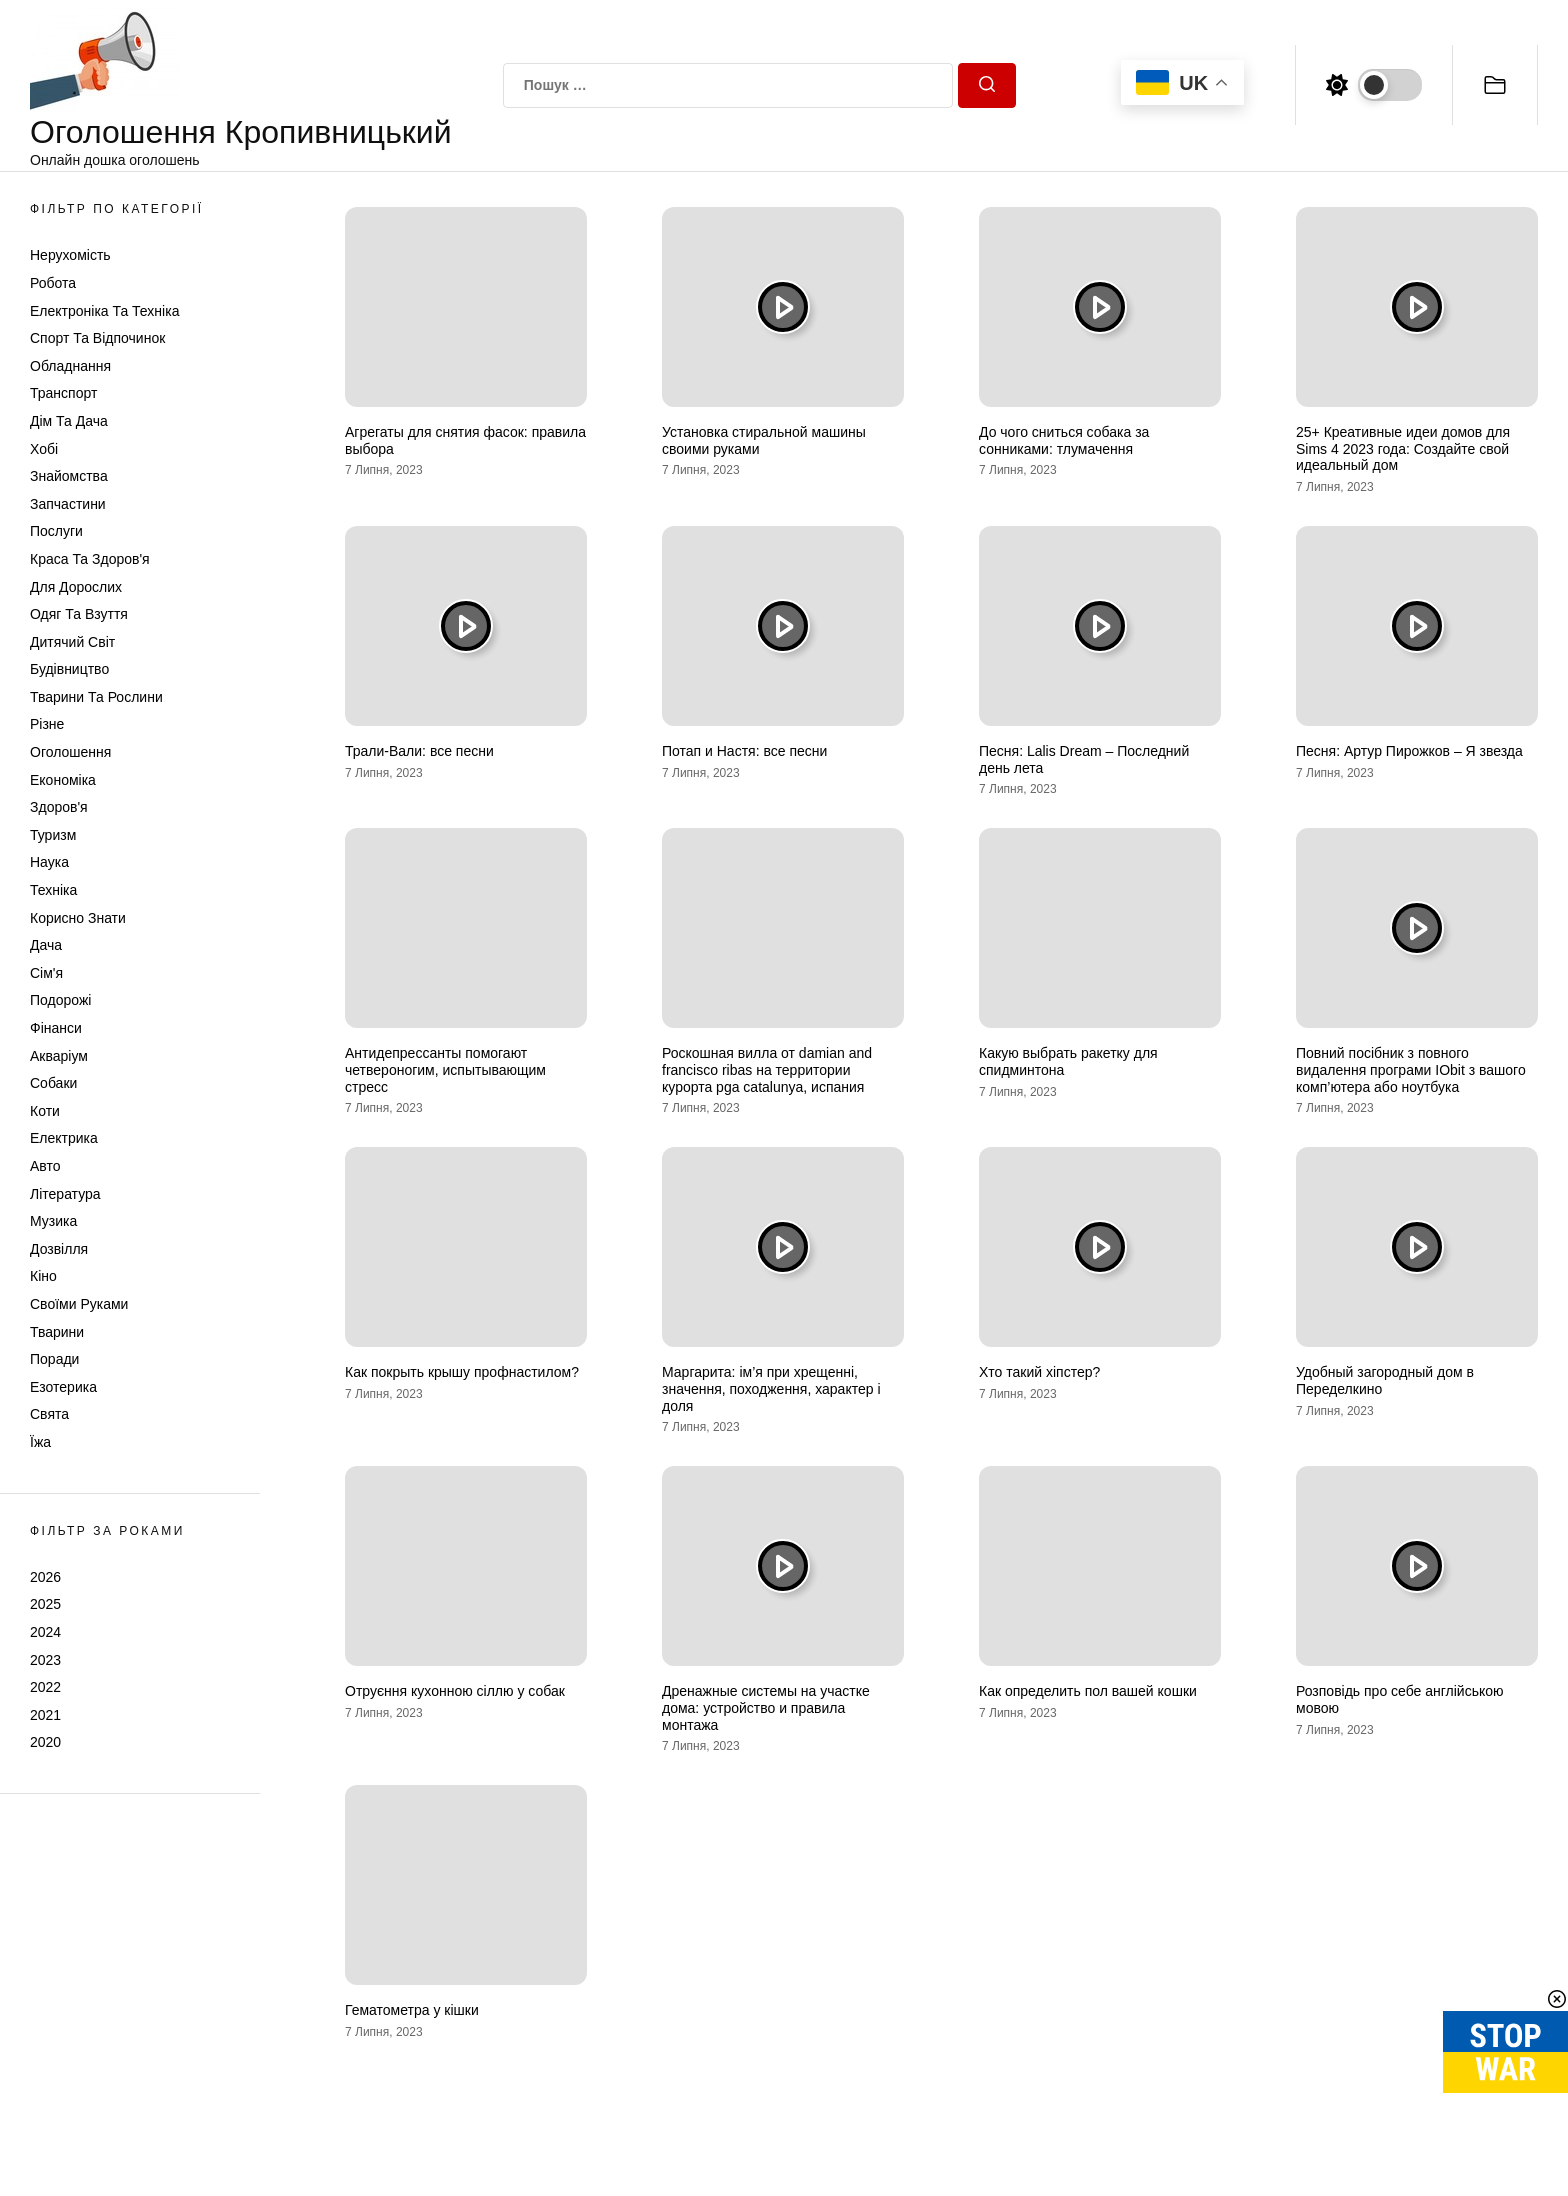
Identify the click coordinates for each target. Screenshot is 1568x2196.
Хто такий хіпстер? (1039, 1372)
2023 (45, 1660)
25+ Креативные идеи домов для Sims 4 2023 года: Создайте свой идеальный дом (1403, 449)
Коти (45, 1111)
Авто (45, 1166)
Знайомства (69, 476)
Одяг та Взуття (79, 614)
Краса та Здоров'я (90, 559)
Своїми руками (79, 1304)
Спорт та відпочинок (97, 338)
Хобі (44, 449)
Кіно (43, 1276)
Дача (46, 945)
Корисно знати (78, 918)
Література (65, 1194)
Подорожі (60, 1000)
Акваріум (59, 1056)
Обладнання (70, 366)
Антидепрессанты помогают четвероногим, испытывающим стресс (445, 1070)
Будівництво (69, 669)
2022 (45, 1687)
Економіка (63, 780)
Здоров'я (59, 807)
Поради (54, 1359)
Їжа (40, 1442)
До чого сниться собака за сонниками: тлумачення (1064, 440)
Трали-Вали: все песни (419, 751)
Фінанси (56, 1028)
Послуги (56, 531)
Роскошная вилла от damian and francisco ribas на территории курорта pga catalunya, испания (767, 1070)
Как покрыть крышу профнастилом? (462, 1372)
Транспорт (63, 393)
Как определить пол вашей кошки (1088, 1691)
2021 (45, 1715)
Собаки (53, 1083)
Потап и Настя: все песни (744, 751)
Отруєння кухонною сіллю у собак (455, 1691)
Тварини (57, 1332)
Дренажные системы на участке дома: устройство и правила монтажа (766, 1708)
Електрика (64, 1138)
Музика (53, 1221)
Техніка (53, 890)
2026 (45, 1577)
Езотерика (63, 1387)
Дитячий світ (72, 642)
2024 (45, 1632)
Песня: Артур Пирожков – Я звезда (1409, 751)
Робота (53, 283)
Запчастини (68, 504)
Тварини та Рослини (96, 697)
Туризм (53, 835)
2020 (45, 1742)
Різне (47, 724)
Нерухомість (70, 255)
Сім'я (46, 973)
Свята (49, 1414)
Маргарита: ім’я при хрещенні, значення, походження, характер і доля (771, 1389)
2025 (45, 1604)
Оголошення (70, 752)
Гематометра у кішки (412, 2010)
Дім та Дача (69, 421)
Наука (49, 862)
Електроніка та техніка (104, 311)
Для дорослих (76, 587)
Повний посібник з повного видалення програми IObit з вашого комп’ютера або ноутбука (1411, 1070)
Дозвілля (59, 1249)
